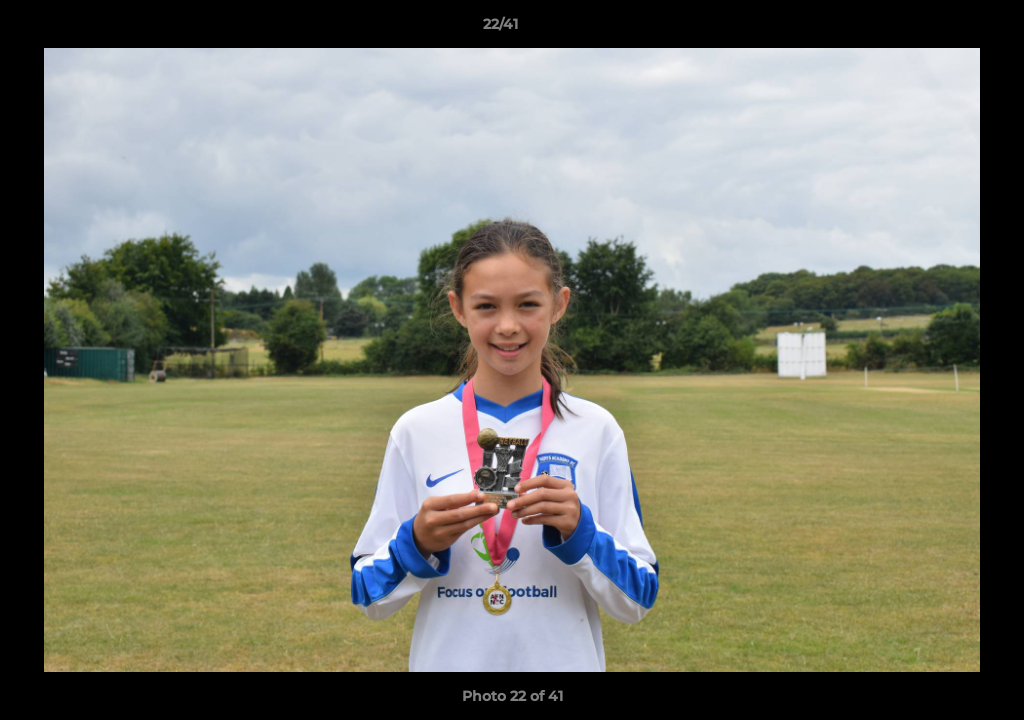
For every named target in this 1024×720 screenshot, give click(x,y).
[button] (940, 29)
